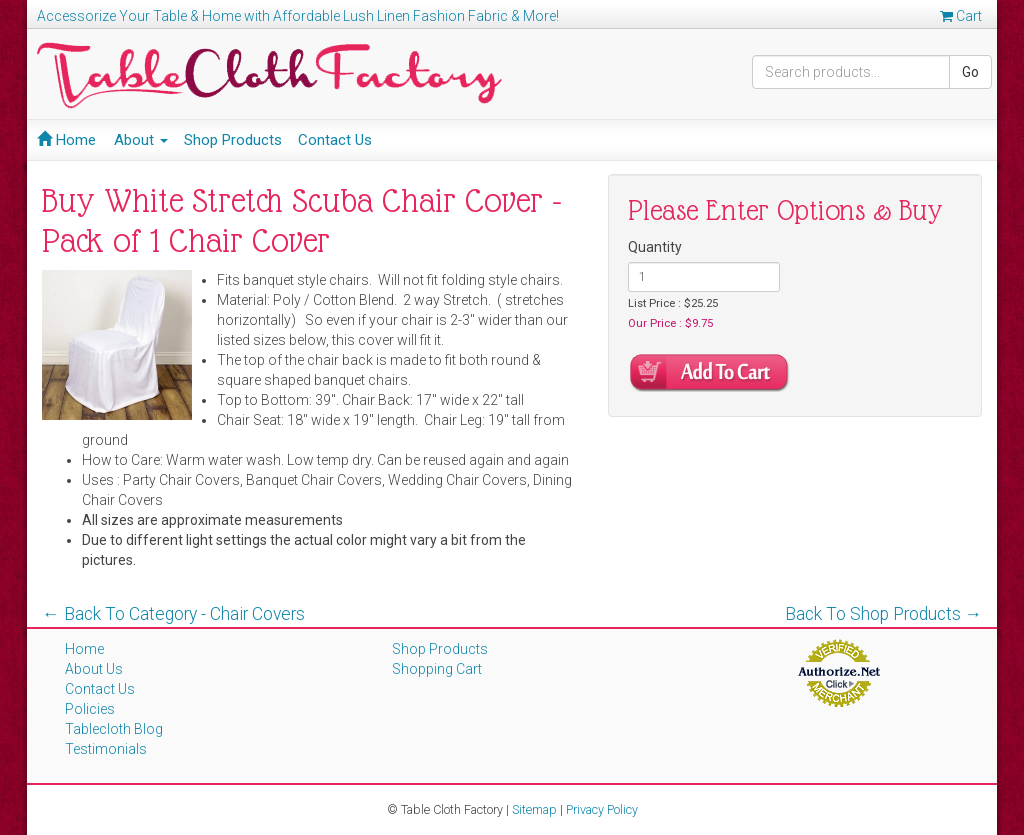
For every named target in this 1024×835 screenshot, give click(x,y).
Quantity (655, 247)
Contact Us (335, 140)
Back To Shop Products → (884, 614)
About (141, 140)
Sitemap (534, 809)
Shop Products (233, 140)
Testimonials (106, 749)
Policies (90, 709)
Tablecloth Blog (114, 729)
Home (66, 140)
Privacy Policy (602, 809)
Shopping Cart (437, 669)
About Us (94, 669)
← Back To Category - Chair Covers (173, 614)
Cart (961, 16)
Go (970, 72)
